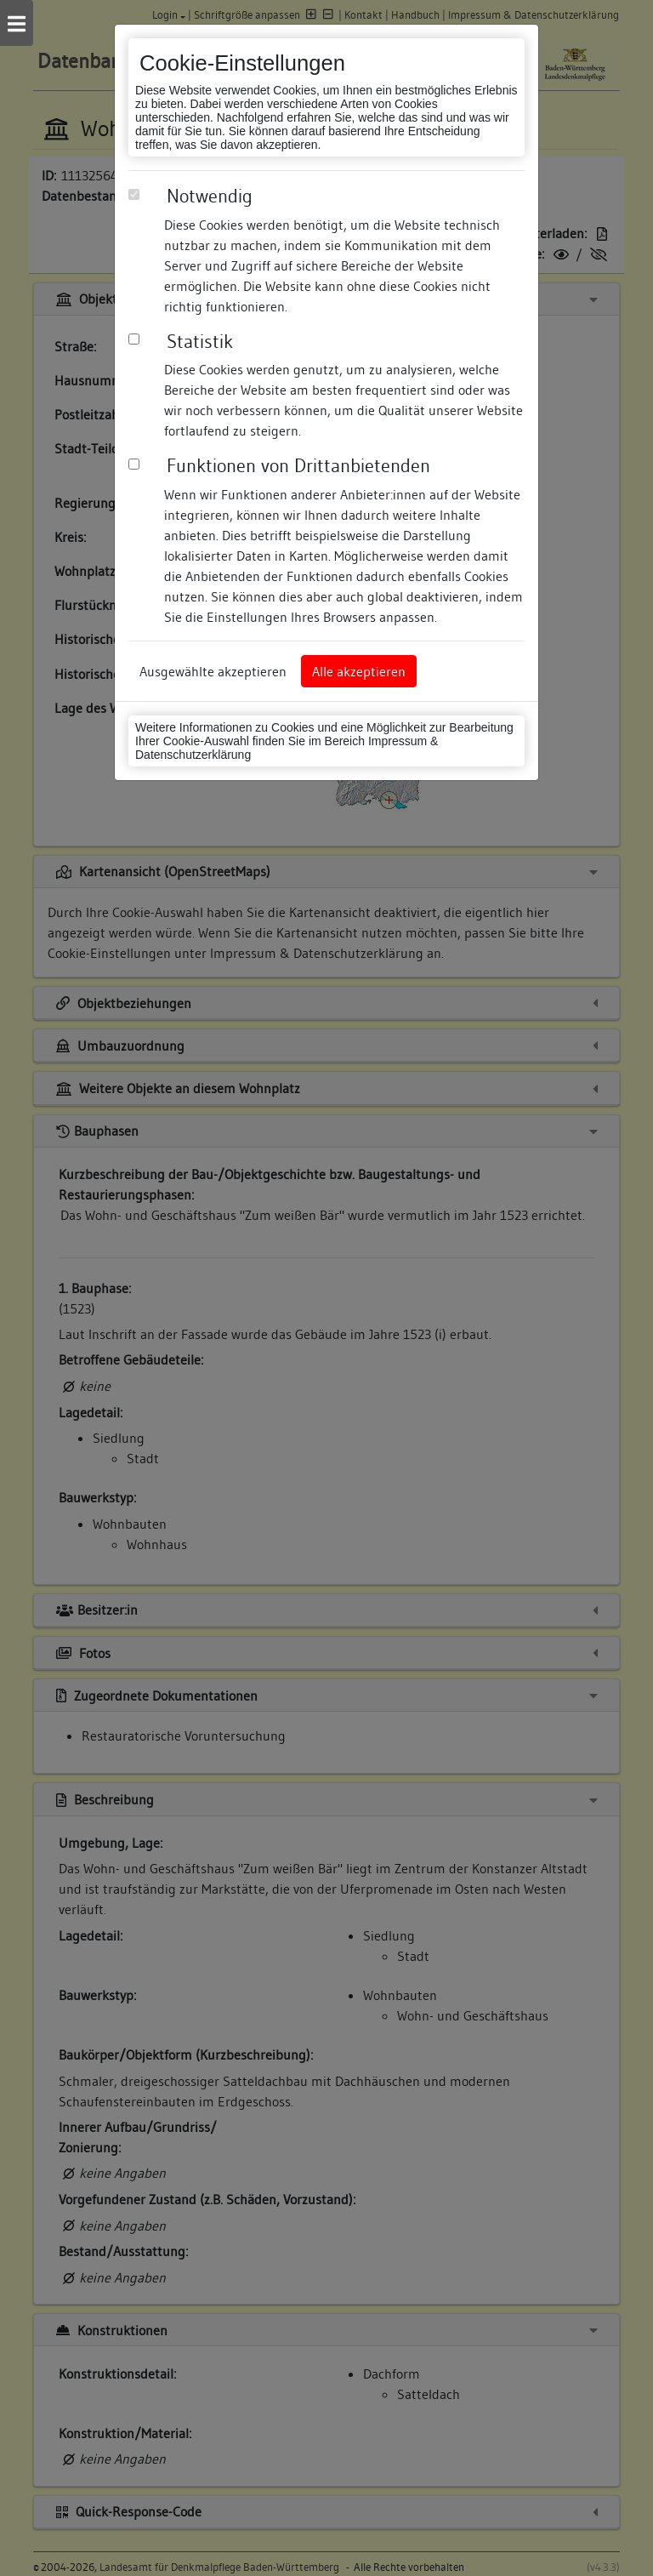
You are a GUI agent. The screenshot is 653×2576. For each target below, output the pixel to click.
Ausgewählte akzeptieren (213, 671)
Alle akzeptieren (359, 671)
